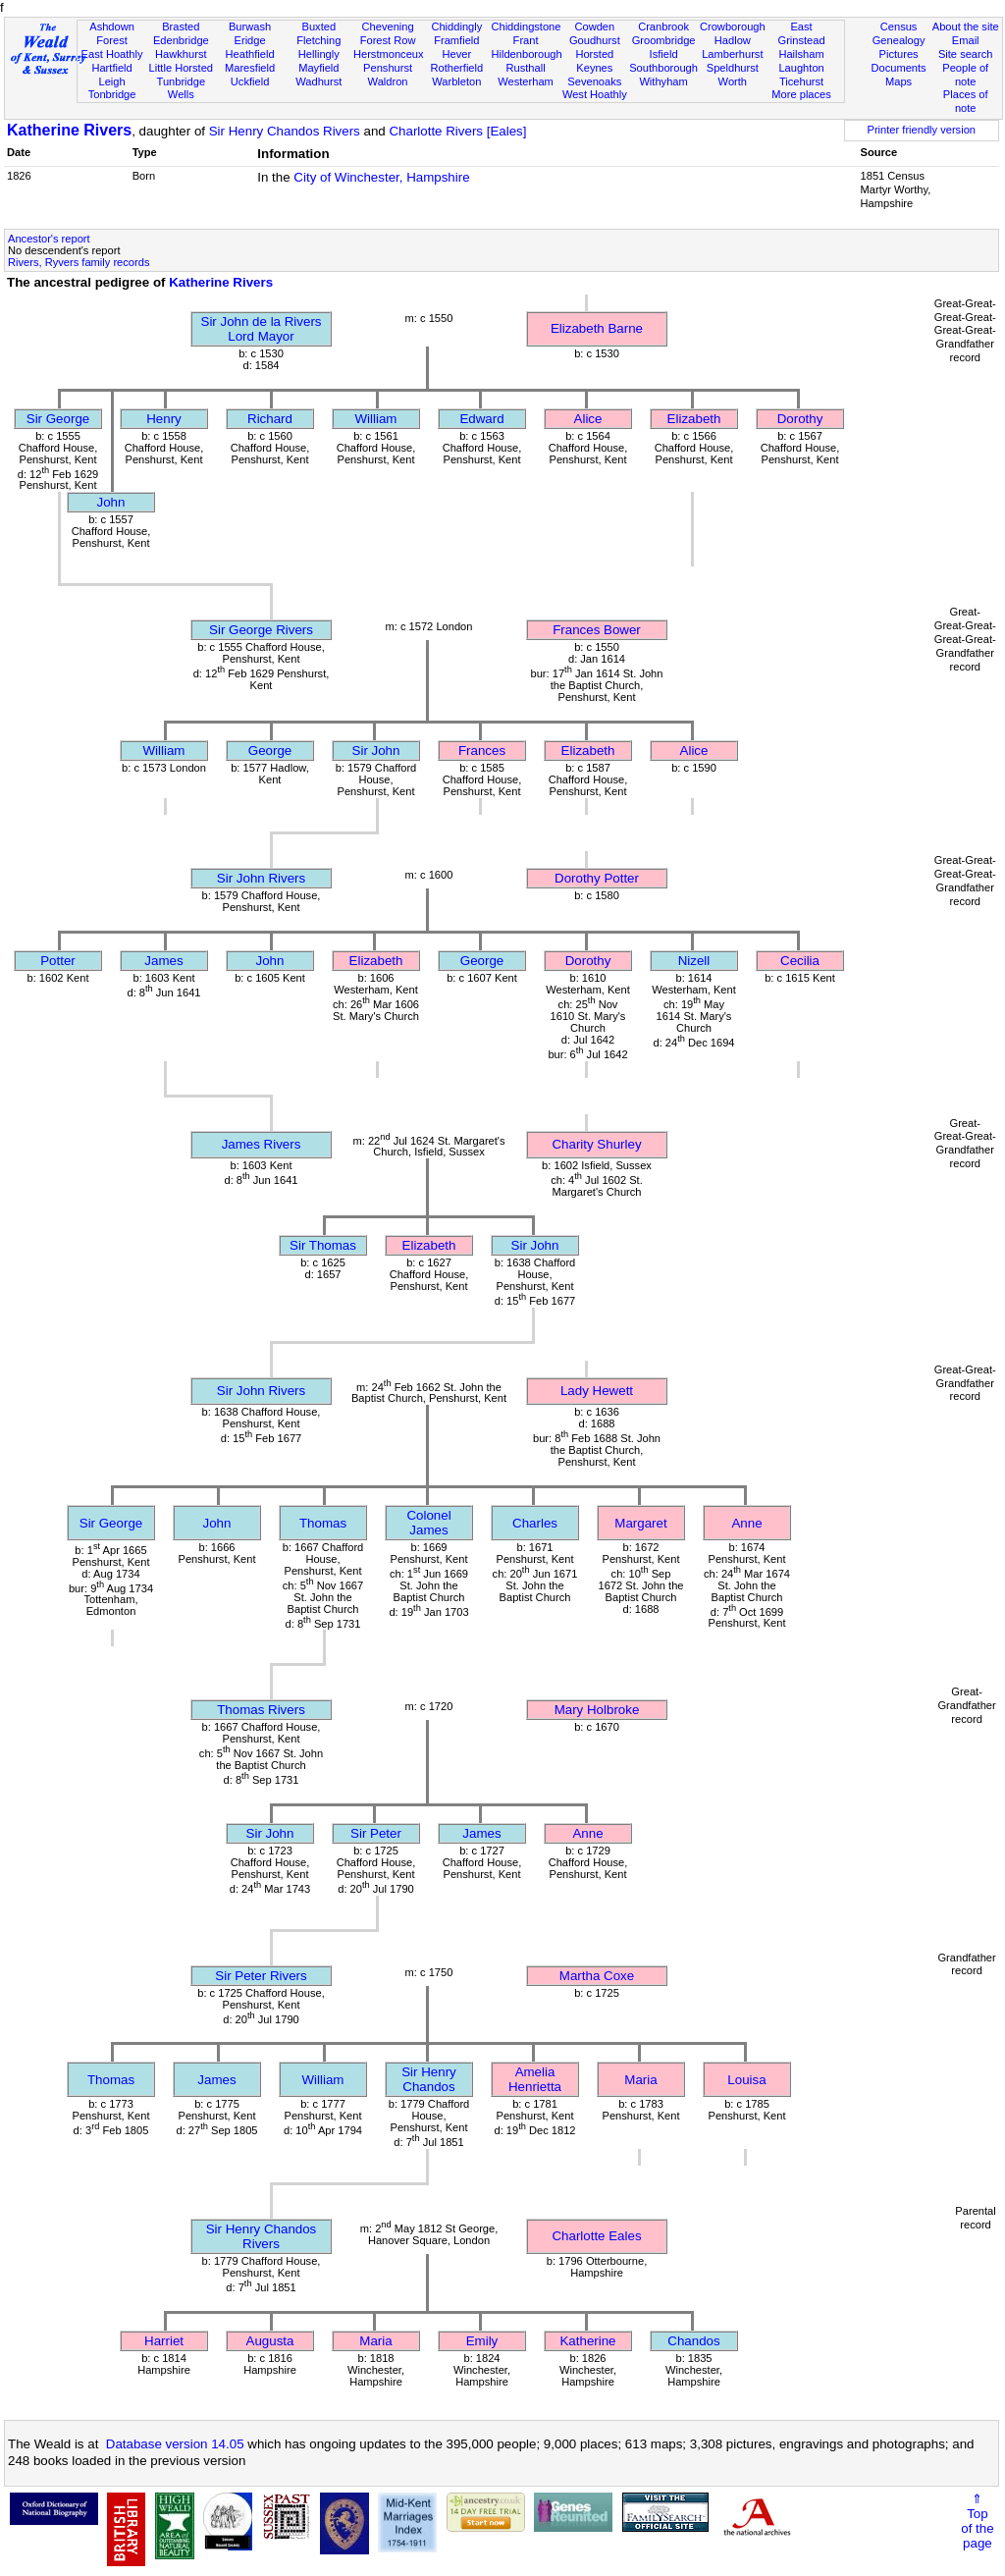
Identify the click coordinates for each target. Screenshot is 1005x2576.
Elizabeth (694, 418)
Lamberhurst (732, 54)
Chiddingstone (525, 26)
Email (965, 40)
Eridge (250, 40)
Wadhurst (318, 81)
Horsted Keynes (594, 61)
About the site (965, 26)
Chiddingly (456, 26)
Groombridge (664, 40)
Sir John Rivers (261, 878)
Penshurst (387, 68)
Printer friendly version (921, 129)
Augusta (270, 2341)
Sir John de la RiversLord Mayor (261, 329)
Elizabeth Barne (597, 328)
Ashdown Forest (111, 33)
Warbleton (456, 81)
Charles (534, 1523)
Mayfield (318, 68)
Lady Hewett (596, 1390)
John (111, 502)
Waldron (388, 81)
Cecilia (800, 960)
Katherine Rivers (69, 130)
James (163, 960)
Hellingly (319, 54)
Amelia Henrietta (534, 2079)
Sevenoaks (594, 81)
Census (899, 26)
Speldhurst (733, 68)
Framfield (456, 40)
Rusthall (526, 68)
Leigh (111, 81)
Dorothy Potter (597, 878)
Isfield (664, 54)
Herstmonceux (388, 54)
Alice (588, 418)
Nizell (694, 960)
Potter (58, 960)
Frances (481, 750)
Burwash (250, 26)
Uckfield (250, 81)
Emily (482, 2341)
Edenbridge (181, 40)
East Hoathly (112, 54)
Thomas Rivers (261, 1709)
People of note (965, 74)
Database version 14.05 (175, 2444)
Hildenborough (526, 54)
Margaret (640, 1523)
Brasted (180, 26)
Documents (898, 68)
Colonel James (428, 1522)
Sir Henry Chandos (428, 2079)
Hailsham (800, 54)
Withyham (663, 81)
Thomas (322, 1523)
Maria (640, 2079)
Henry (164, 418)
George (269, 750)
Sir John (376, 750)
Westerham (526, 81)
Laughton (800, 68)
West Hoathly (594, 94)
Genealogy (899, 40)
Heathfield (250, 54)
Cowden (594, 26)
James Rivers (261, 1144)
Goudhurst (594, 40)
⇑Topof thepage (977, 2521)
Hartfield (111, 68)
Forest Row (388, 40)
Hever (457, 54)
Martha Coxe (596, 1975)
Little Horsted (181, 68)
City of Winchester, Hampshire (381, 177)
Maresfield (250, 68)
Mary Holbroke (597, 1709)
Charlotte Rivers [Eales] (457, 131)
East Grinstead (800, 33)
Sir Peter (375, 1833)
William (376, 418)
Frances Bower (597, 629)
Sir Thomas (323, 1245)
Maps (898, 81)
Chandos (693, 2341)
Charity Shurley (596, 1144)
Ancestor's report (49, 238)
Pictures (899, 54)
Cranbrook (663, 26)
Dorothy (800, 418)
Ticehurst (801, 81)
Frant (526, 40)
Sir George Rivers (261, 629)
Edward (481, 418)
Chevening (388, 26)
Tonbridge (112, 94)
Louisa (746, 2079)
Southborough (663, 68)
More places (801, 94)
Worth (732, 81)
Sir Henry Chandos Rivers (284, 131)
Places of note (965, 101)
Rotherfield (456, 68)
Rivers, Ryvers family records (78, 262)
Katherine (587, 2341)
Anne (746, 1523)
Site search (965, 54)
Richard (269, 418)
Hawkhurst (180, 54)
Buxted (319, 26)
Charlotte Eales (596, 2235)
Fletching (318, 40)
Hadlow (732, 40)
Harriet (164, 2341)
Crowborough (733, 26)
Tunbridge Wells (181, 88)
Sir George (57, 418)
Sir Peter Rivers (260, 1975)
